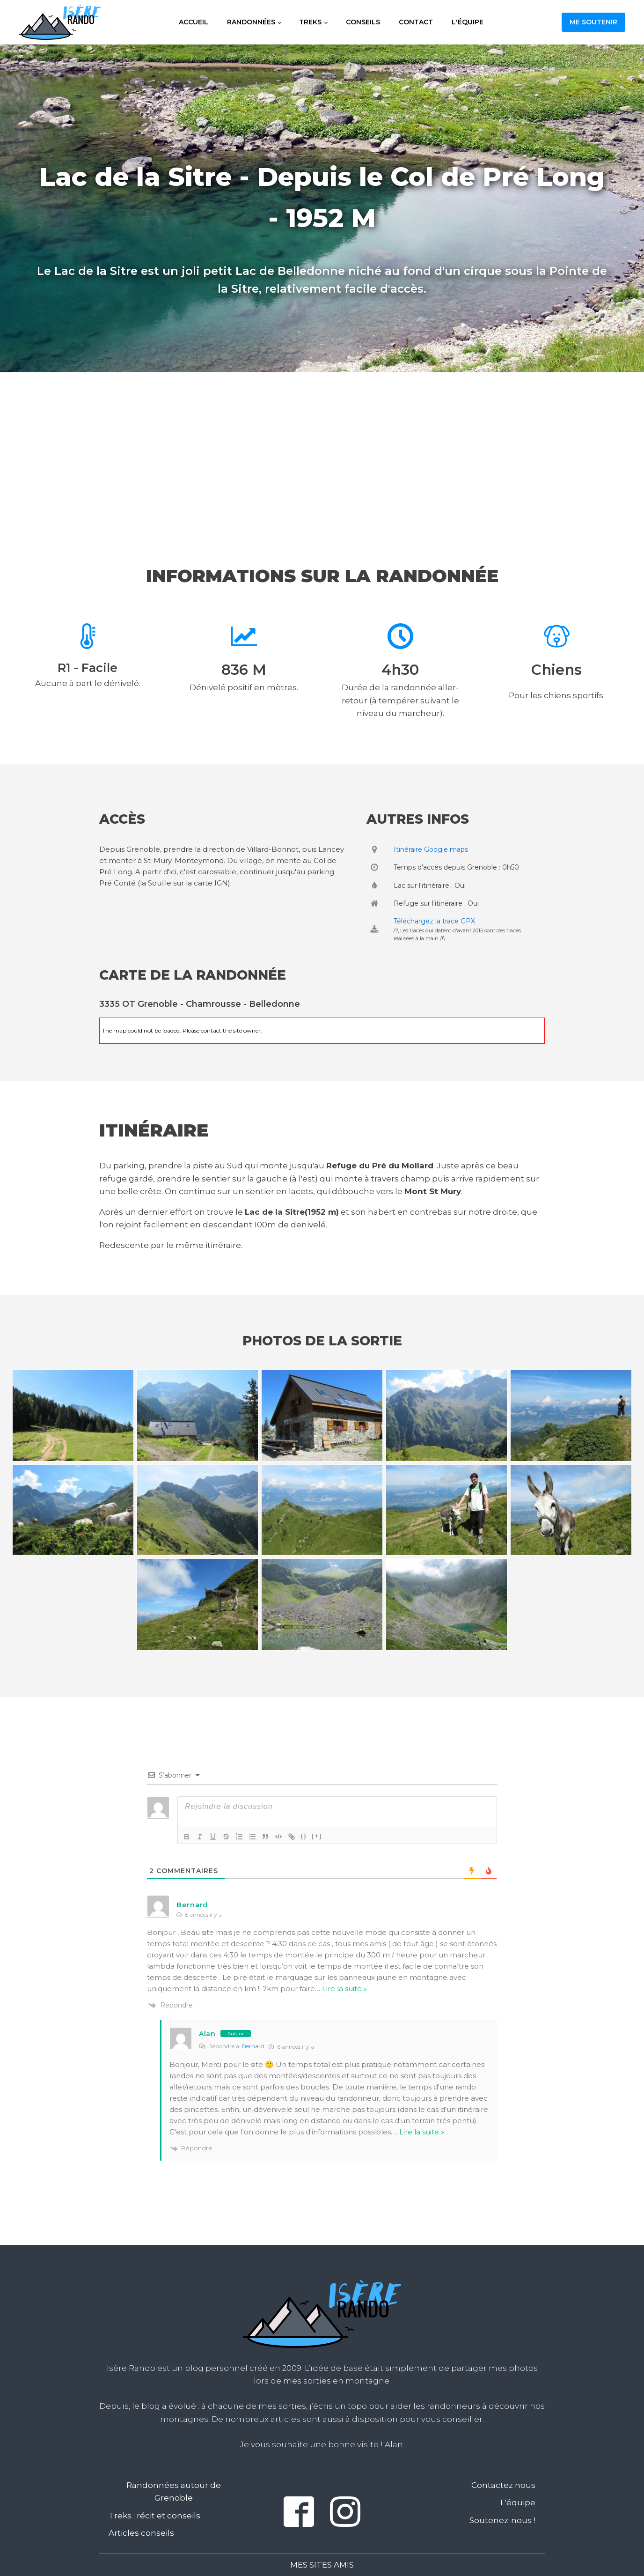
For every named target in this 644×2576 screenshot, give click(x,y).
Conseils (363, 22)
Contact (416, 22)
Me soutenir (593, 22)
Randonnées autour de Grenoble (173, 2491)
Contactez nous (503, 2485)
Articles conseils (141, 2533)
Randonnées (251, 22)
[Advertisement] (322, 449)
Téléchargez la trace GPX (434, 921)
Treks (310, 22)
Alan (207, 2034)
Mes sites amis (322, 2564)
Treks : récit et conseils (154, 2515)
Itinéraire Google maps (431, 849)
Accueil (193, 22)
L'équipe (467, 22)
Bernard (253, 2046)
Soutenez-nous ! (502, 2520)
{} (303, 1835)
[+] (317, 1835)
